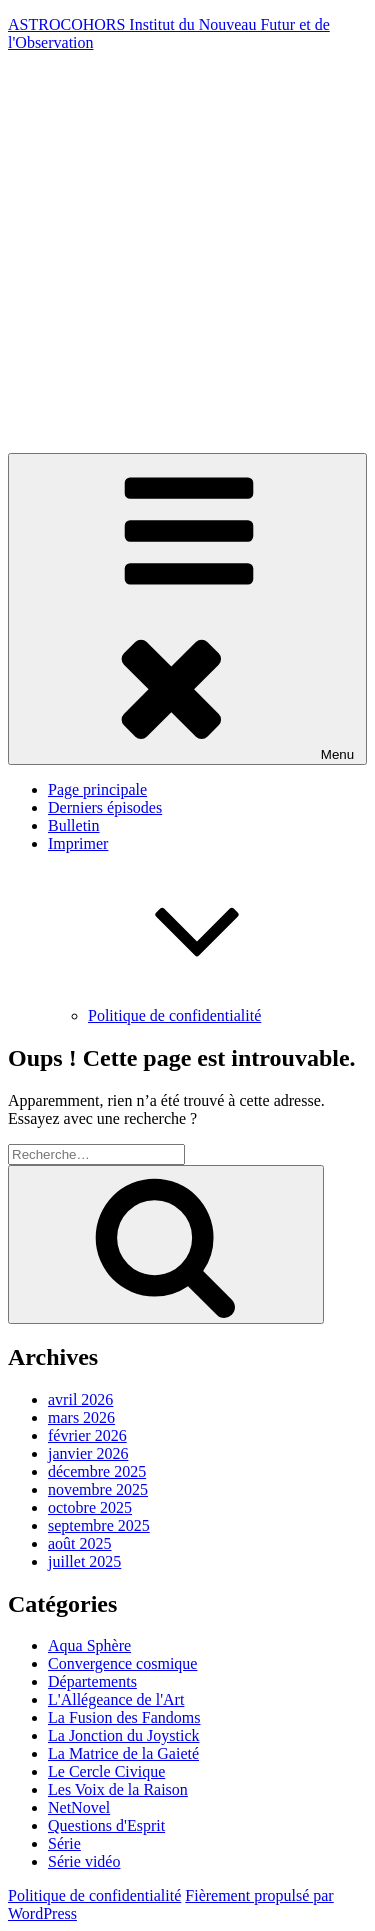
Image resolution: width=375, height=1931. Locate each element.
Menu (187, 609)
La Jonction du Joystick (124, 1735)
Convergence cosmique (122, 1663)
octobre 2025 (90, 1507)
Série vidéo (84, 1861)
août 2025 (80, 1543)
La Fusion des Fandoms (124, 1717)
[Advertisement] (187, 255)
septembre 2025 (99, 1525)
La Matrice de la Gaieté (123, 1753)
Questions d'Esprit (106, 1825)
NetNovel (79, 1807)
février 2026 (87, 1435)
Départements (92, 1681)
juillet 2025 (84, 1561)
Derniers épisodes (105, 807)
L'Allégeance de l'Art (116, 1699)
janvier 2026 (88, 1453)
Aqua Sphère (89, 1645)
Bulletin (74, 825)
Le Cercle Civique (106, 1771)
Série (64, 1843)
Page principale (97, 789)
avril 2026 (80, 1399)
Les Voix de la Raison (118, 1789)
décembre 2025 (97, 1471)
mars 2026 (81, 1417)
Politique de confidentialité (174, 1015)
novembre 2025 (98, 1489)
